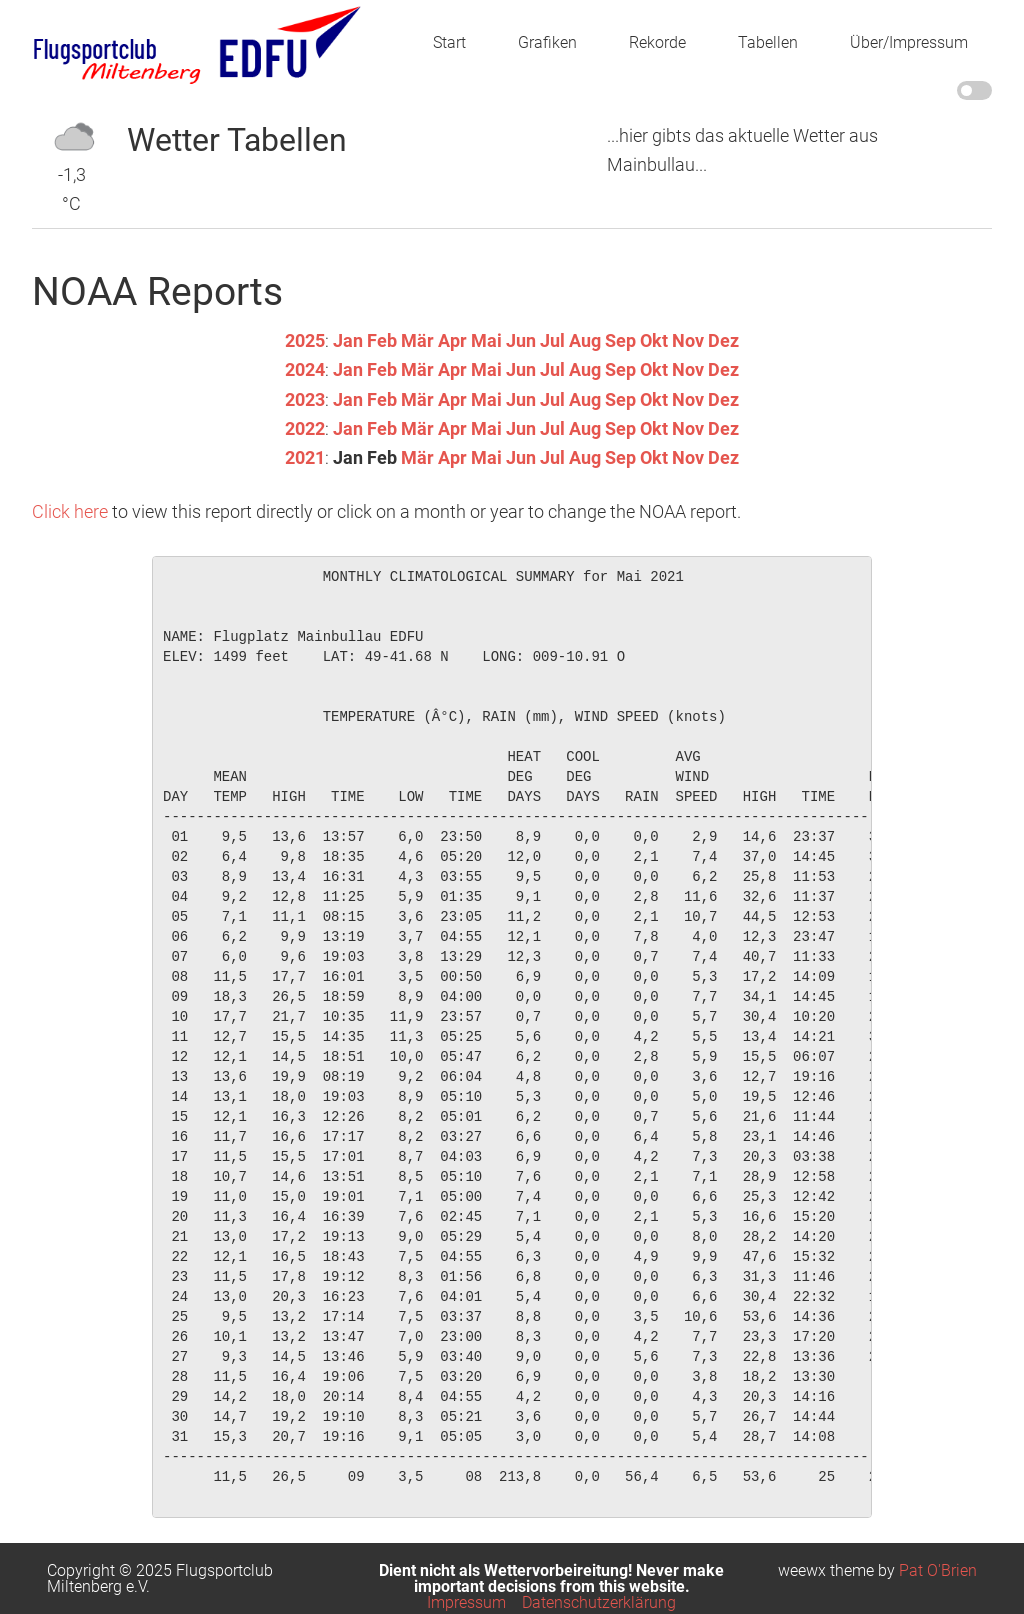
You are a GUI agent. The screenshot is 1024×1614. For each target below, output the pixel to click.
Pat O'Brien (938, 1570)
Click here (70, 511)
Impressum (466, 1602)
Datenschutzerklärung (599, 1602)
